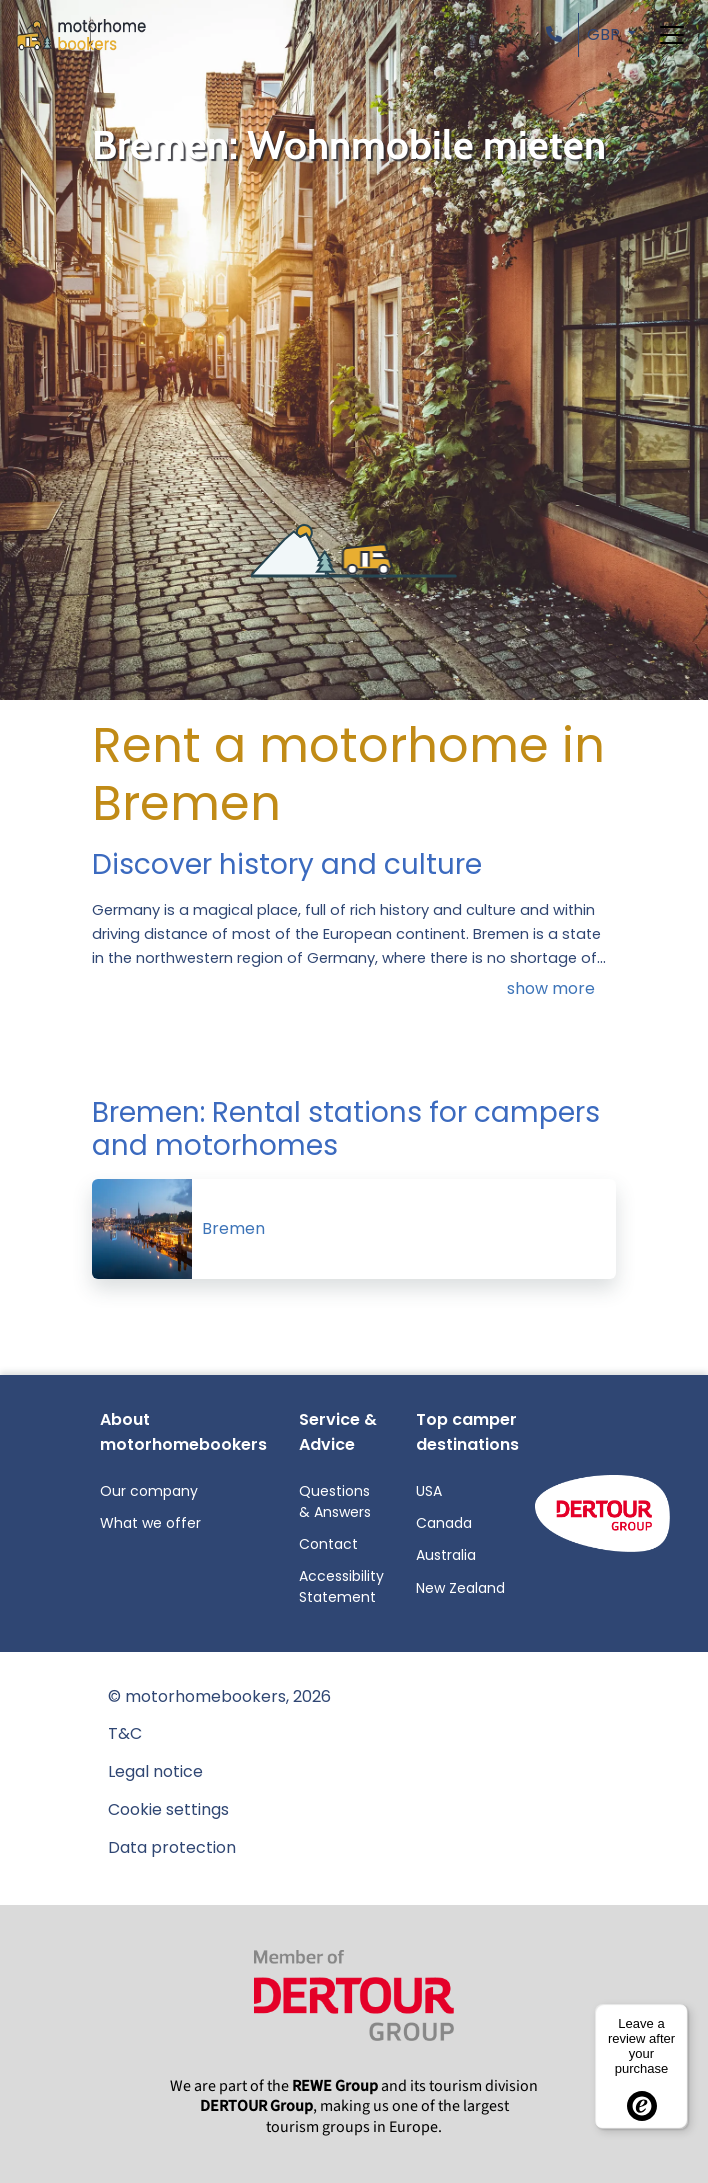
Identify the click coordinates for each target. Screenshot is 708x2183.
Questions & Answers (335, 1501)
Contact (328, 1544)
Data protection (172, 1847)
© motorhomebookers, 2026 (219, 1696)
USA (429, 1491)
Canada (444, 1523)
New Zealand (460, 1588)
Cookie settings (168, 1809)
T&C (125, 1733)
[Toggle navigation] (672, 35)
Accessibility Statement (341, 1586)
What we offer (150, 1523)
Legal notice (155, 1771)
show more (551, 988)
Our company (149, 1491)
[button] (558, 34)
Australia (446, 1555)
